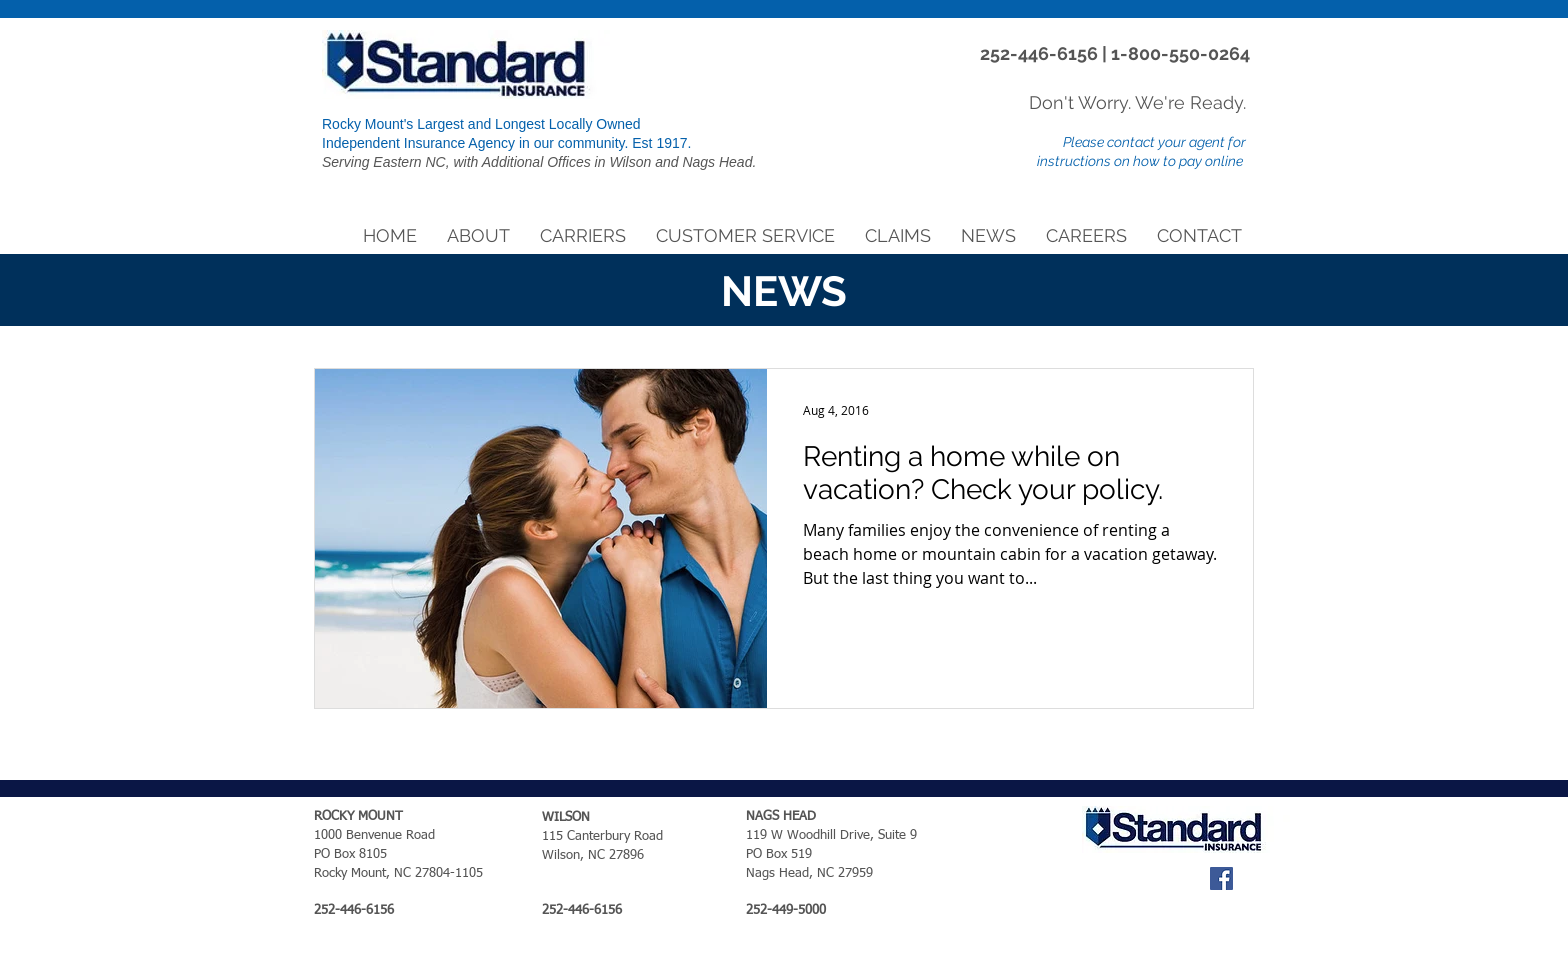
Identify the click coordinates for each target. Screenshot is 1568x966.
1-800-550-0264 (1180, 53)
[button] (478, 236)
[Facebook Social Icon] (1221, 878)
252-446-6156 (1041, 53)
